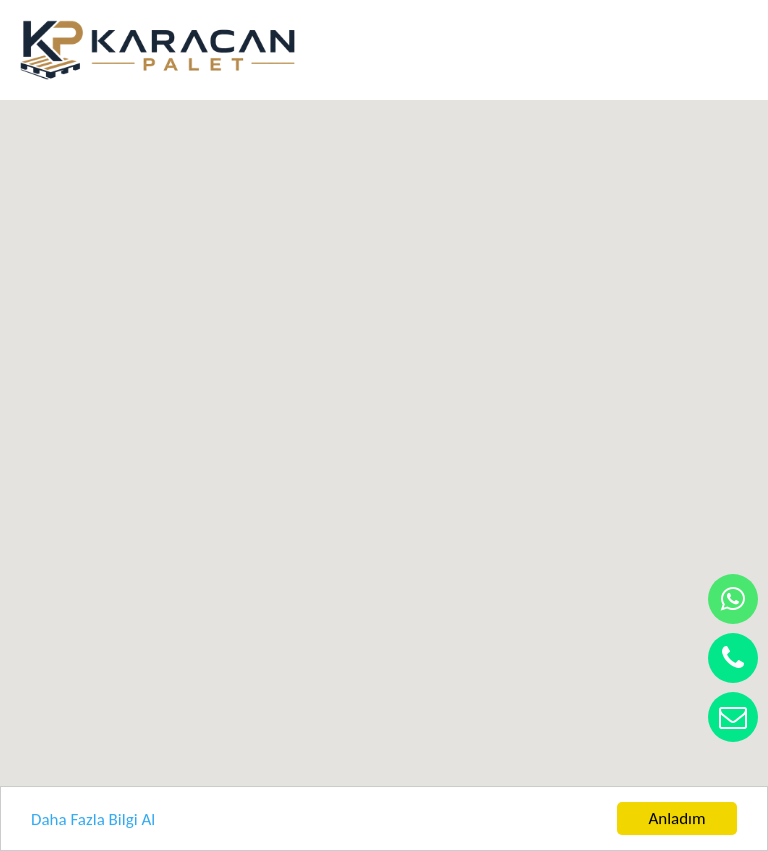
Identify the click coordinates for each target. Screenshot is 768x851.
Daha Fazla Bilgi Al (93, 819)
